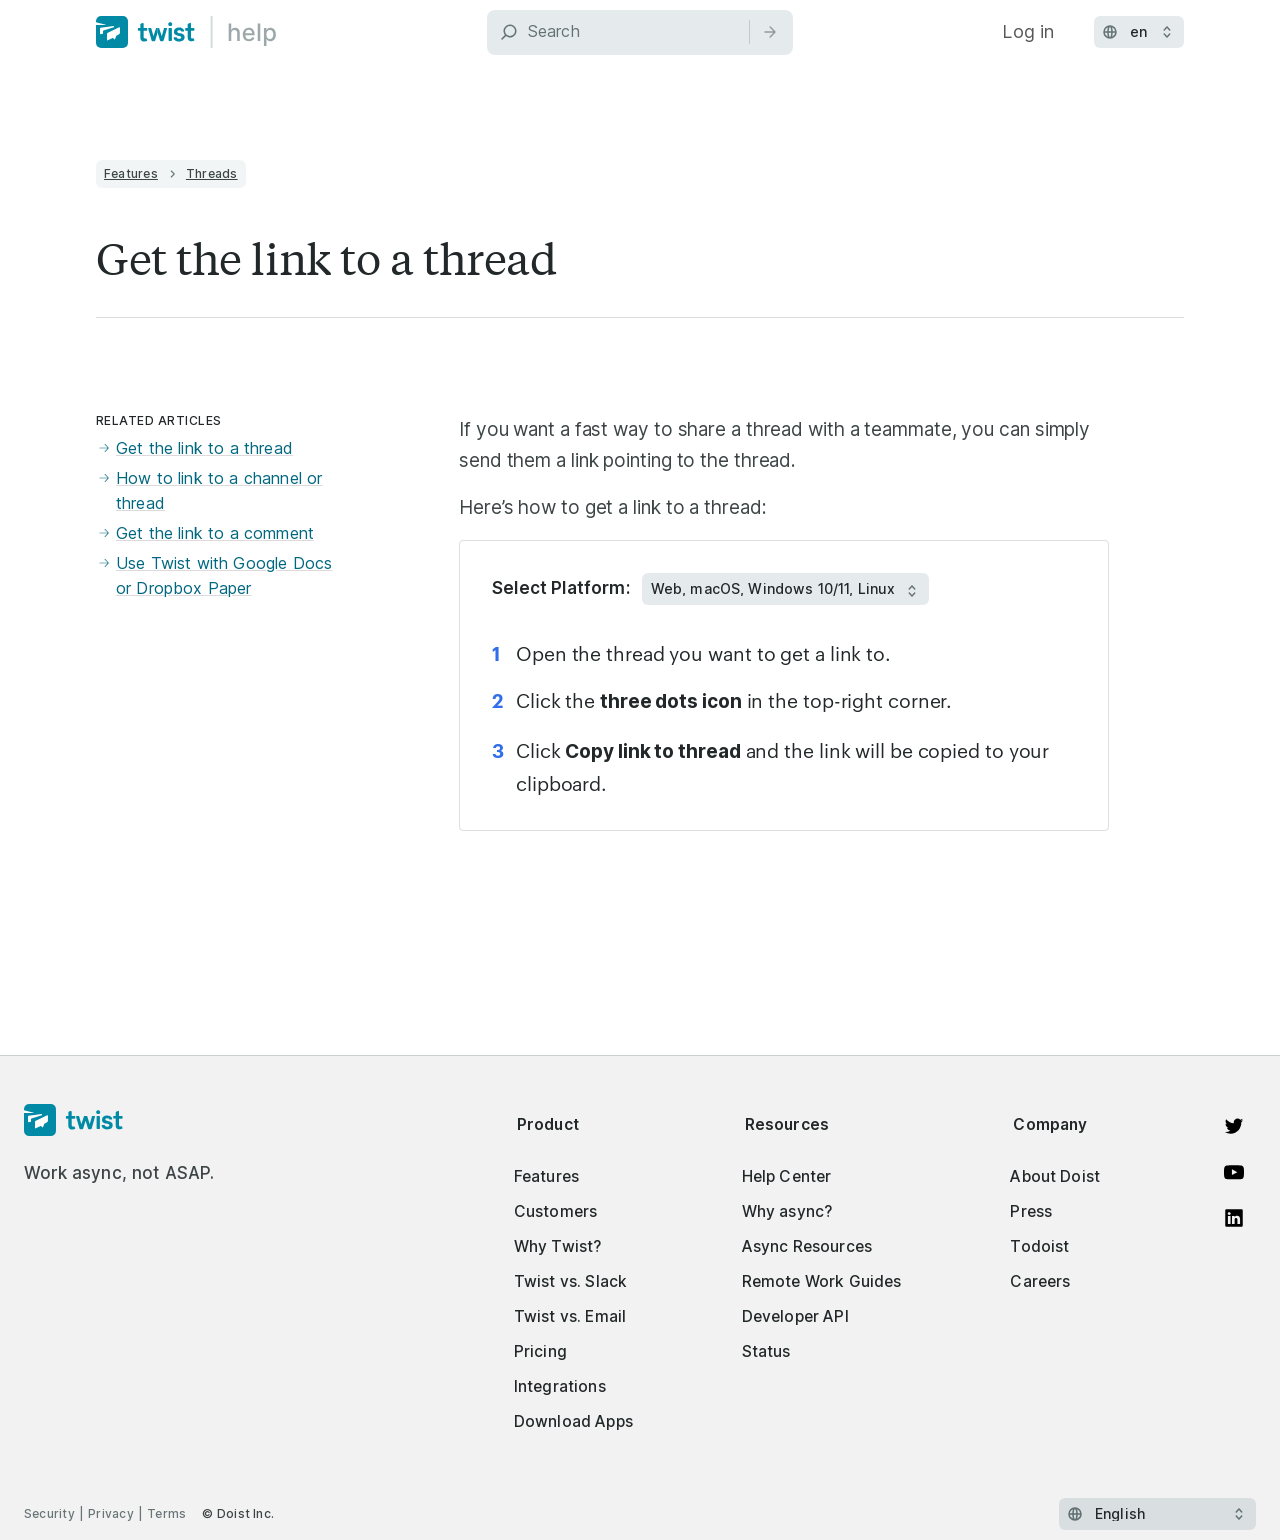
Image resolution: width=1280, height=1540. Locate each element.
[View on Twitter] (1234, 1126)
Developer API (795, 1316)
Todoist (1039, 1246)
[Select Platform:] (785, 589)
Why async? (787, 1211)
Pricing (540, 1351)
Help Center (787, 1176)
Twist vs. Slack (570, 1281)
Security (49, 1513)
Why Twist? (558, 1246)
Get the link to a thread (194, 449)
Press (1031, 1211)
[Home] (186, 32)
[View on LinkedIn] (1234, 1218)
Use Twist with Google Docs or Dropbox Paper (214, 576)
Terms (166, 1513)
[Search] (640, 32)
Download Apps (573, 1421)
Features (131, 173)
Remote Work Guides (822, 1281)
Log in (1028, 31)
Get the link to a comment (205, 534)
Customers (555, 1211)
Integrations (560, 1386)
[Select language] (1157, 1514)
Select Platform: (561, 588)
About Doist (1055, 1176)
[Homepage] (119, 1121)
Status (766, 1351)
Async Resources (807, 1246)
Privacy (111, 1513)
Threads (212, 173)
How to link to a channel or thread (209, 491)
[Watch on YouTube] (1234, 1172)
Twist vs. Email (570, 1316)
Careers (1040, 1281)
